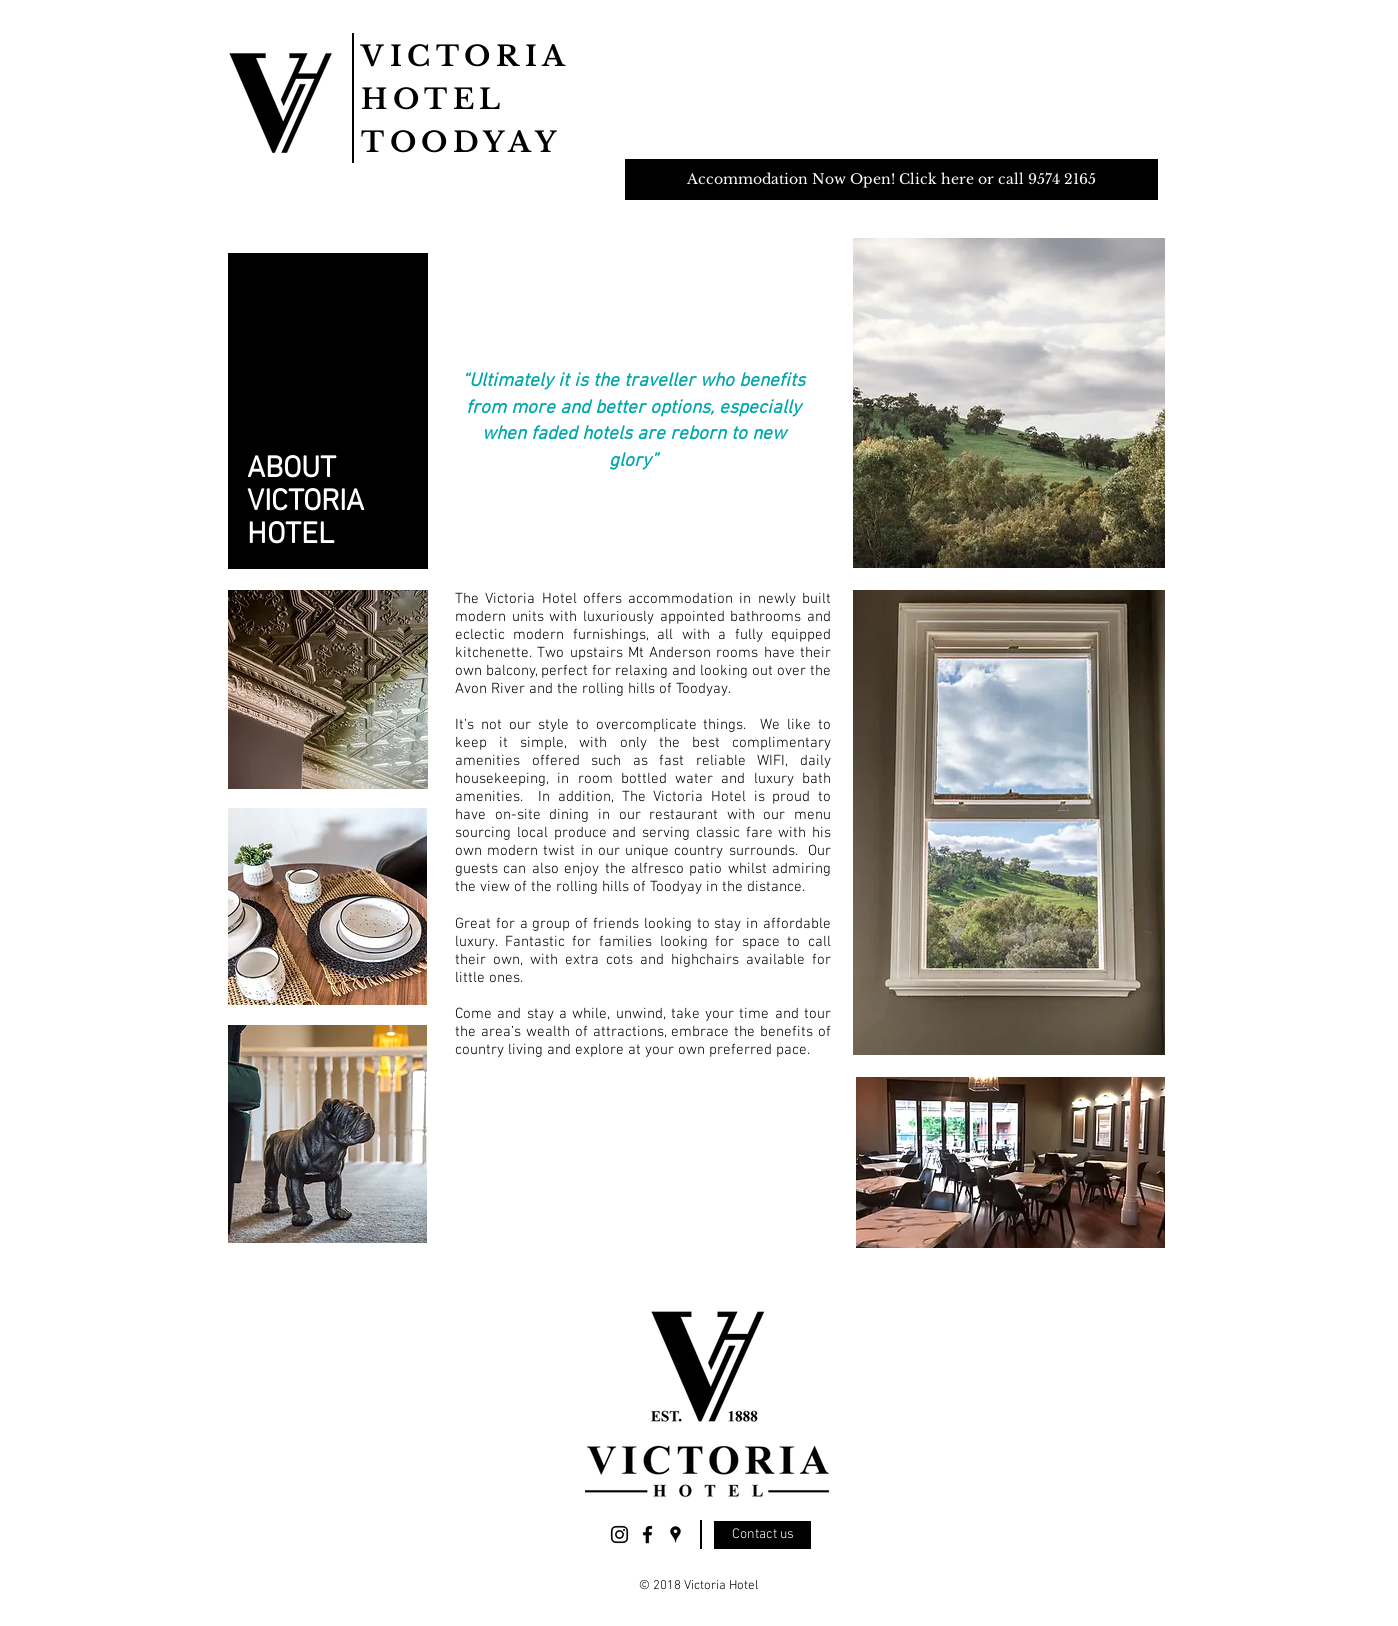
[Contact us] (762, 1535)
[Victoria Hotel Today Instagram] (619, 1534)
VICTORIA (466, 56)
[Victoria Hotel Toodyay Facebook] (647, 1534)
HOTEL (433, 99)
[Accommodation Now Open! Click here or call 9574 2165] (891, 179)
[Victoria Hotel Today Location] (675, 1534)
